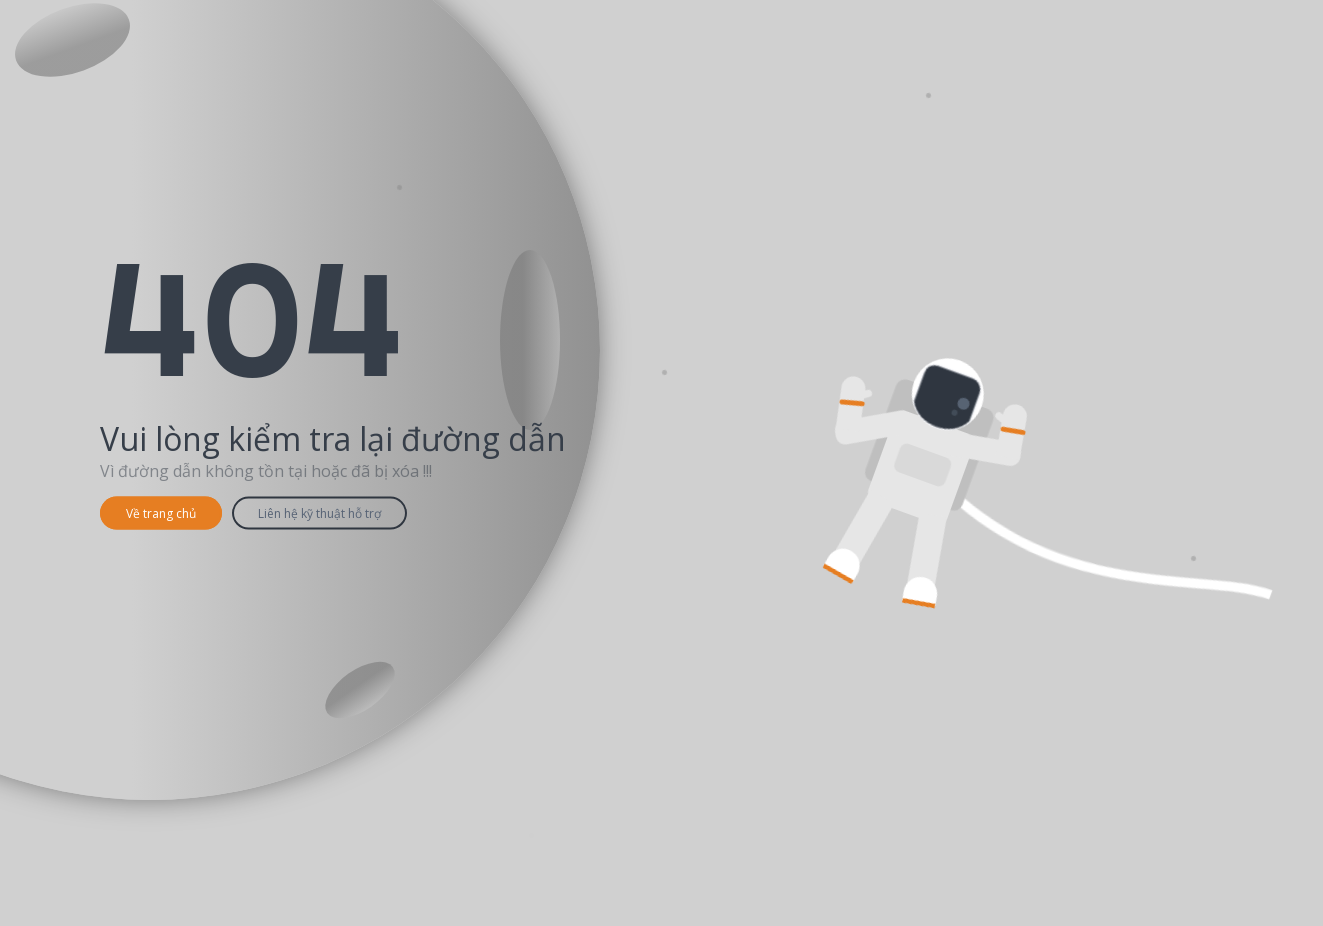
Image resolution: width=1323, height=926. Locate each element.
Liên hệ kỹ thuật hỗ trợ (319, 513)
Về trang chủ (161, 513)
